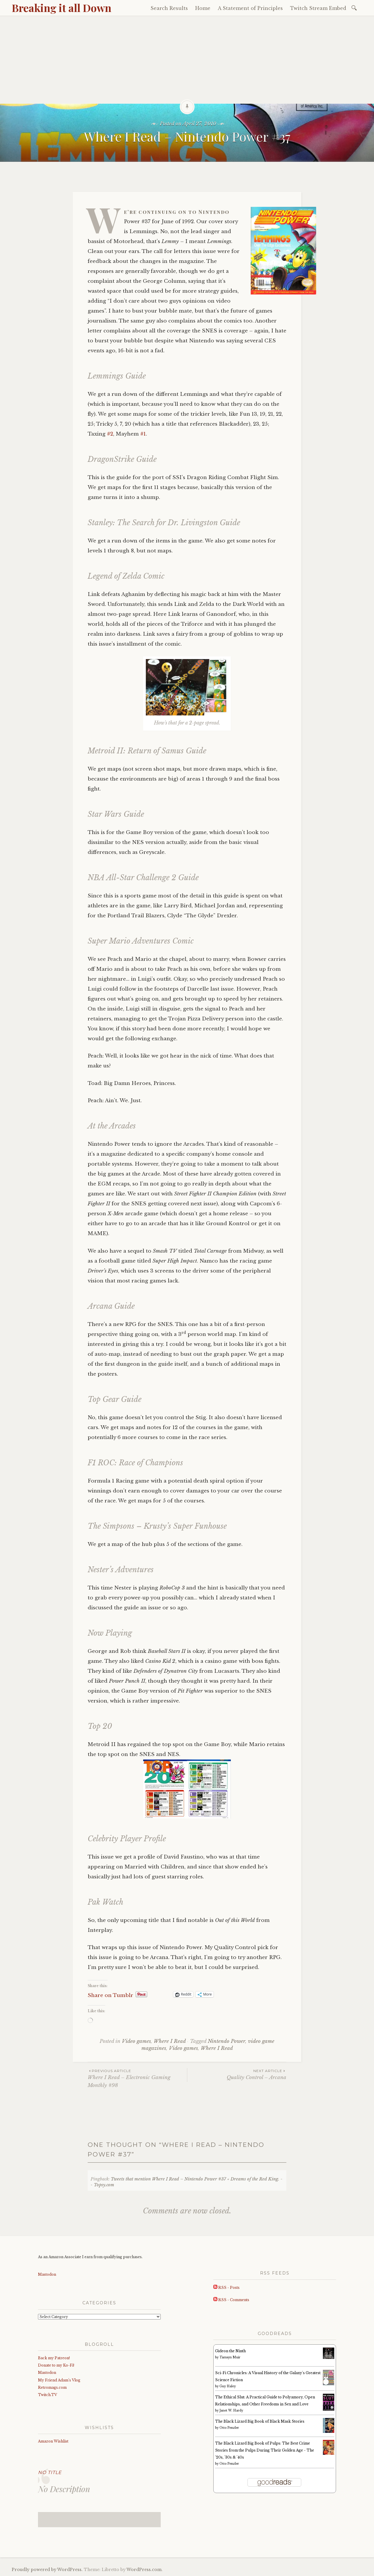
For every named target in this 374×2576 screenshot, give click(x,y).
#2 (110, 434)
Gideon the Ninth (230, 2351)
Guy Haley (227, 2386)
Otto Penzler (229, 2428)
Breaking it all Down (61, 8)
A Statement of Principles (250, 8)
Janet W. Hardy (231, 2410)
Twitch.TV (47, 2395)
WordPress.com (144, 2569)
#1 (143, 434)
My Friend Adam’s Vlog (59, 2380)
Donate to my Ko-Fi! (56, 2365)
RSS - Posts (226, 2287)
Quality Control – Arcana (236, 2074)
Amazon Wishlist (53, 2441)
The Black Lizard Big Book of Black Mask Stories (259, 2421)
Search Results (169, 8)
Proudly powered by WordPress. (47, 2569)
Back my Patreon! (54, 2358)
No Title (50, 2472)
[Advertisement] (187, 60)
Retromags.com (52, 2387)
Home (202, 8)
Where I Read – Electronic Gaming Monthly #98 (137, 2078)
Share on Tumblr (110, 1994)
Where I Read (170, 2041)
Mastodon (47, 2274)
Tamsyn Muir (229, 2357)
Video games (136, 2041)
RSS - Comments (231, 2300)
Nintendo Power (226, 2041)
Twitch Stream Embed (318, 8)
